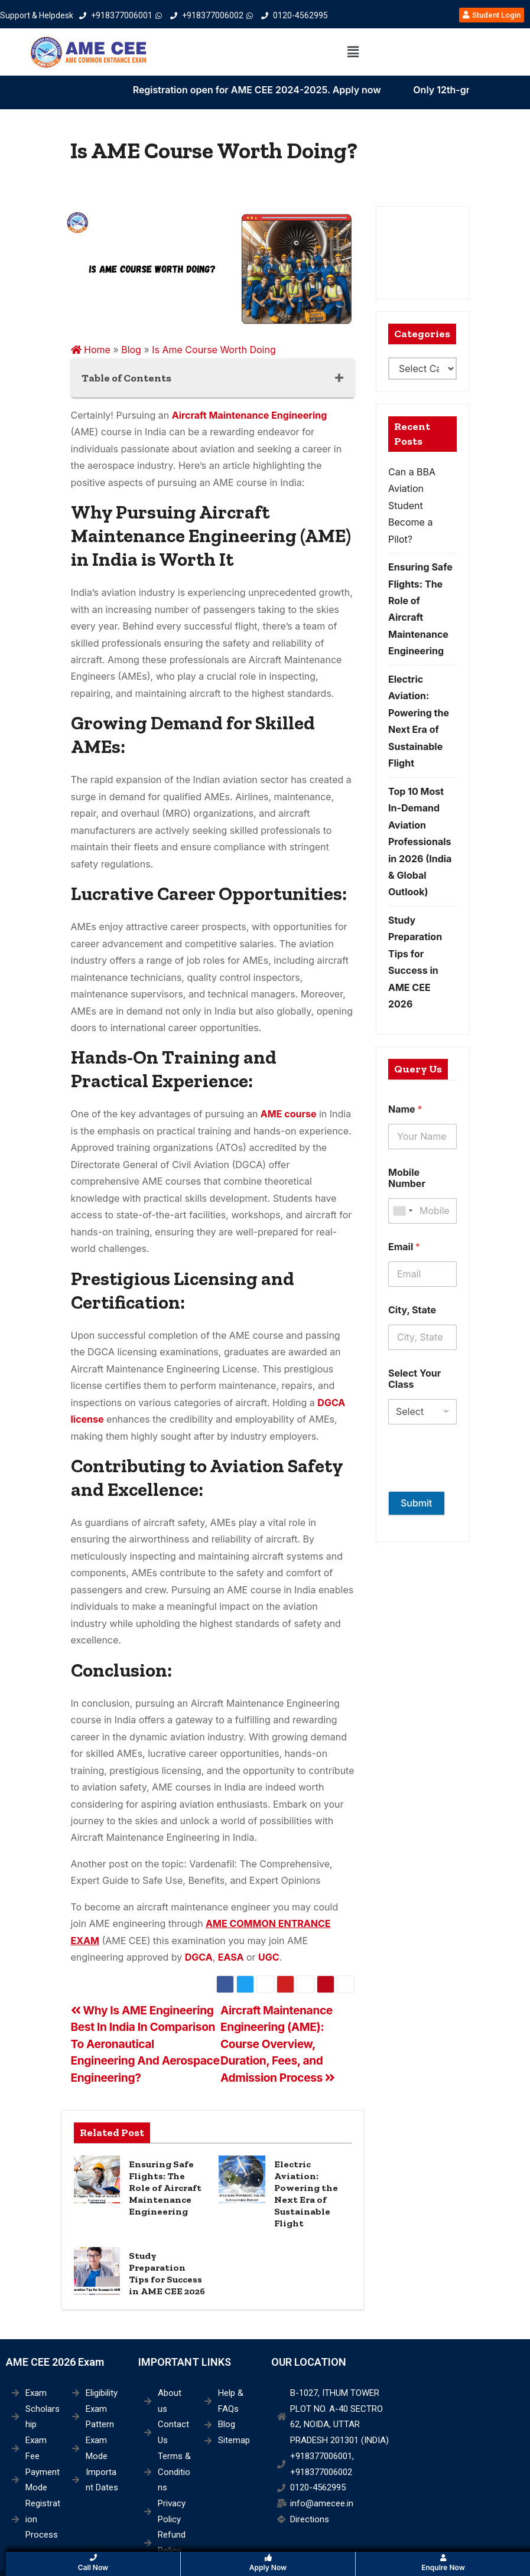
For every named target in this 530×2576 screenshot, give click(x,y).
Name (405, 1109)
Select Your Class (414, 1379)
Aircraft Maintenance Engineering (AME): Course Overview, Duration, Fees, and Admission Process (277, 2044)
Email (404, 1247)
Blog (131, 350)
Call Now (93, 2563)
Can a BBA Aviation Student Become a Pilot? (411, 505)
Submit (417, 1503)
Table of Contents (126, 377)
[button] (353, 52)
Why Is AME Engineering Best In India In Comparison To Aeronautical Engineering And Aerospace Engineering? (145, 2044)
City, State (412, 1310)
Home (90, 350)
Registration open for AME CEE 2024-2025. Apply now (305, 90)
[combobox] (402, 1211)
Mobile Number (406, 1178)
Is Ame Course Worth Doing (213, 350)
